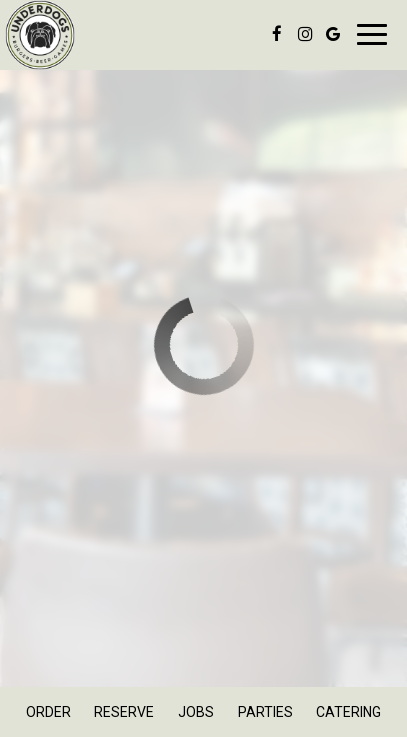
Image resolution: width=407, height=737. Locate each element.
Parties (265, 712)
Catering (348, 712)
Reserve (124, 712)
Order (48, 712)
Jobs (196, 712)
